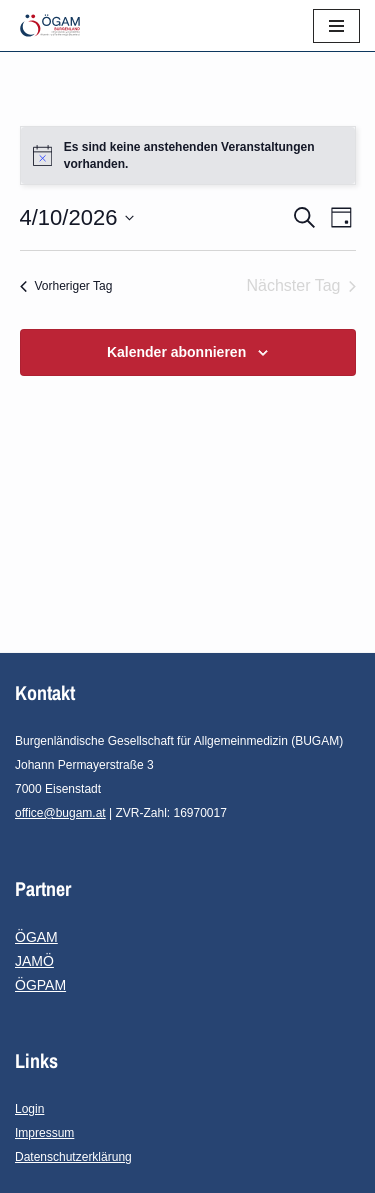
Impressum (44, 1133)
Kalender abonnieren (176, 352)
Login (29, 1109)
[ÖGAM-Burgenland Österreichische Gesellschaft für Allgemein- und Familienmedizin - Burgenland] (55, 25)
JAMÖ (34, 961)
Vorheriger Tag (66, 286)
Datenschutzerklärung (73, 1157)
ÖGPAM (40, 985)
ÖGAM (36, 937)
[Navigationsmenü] (336, 26)
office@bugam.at (60, 813)
